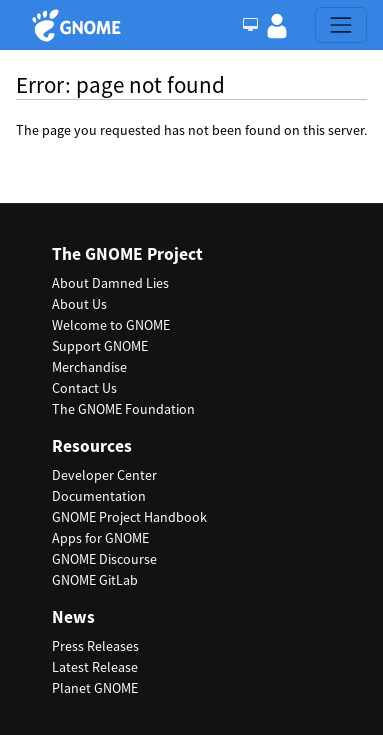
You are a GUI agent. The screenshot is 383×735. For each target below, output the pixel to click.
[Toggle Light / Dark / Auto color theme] (250, 25)
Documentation (99, 496)
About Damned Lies (110, 283)
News (73, 617)
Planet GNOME (95, 688)
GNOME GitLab (95, 580)
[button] (277, 25)
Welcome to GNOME (111, 325)
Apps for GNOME (100, 538)
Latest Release (95, 667)
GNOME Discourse (104, 559)
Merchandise (89, 367)
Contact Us (84, 388)
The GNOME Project (127, 254)
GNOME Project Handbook (129, 517)
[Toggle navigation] (341, 25)
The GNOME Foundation (123, 409)
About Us (79, 304)
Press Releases (95, 646)
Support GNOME (100, 346)
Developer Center (104, 475)
